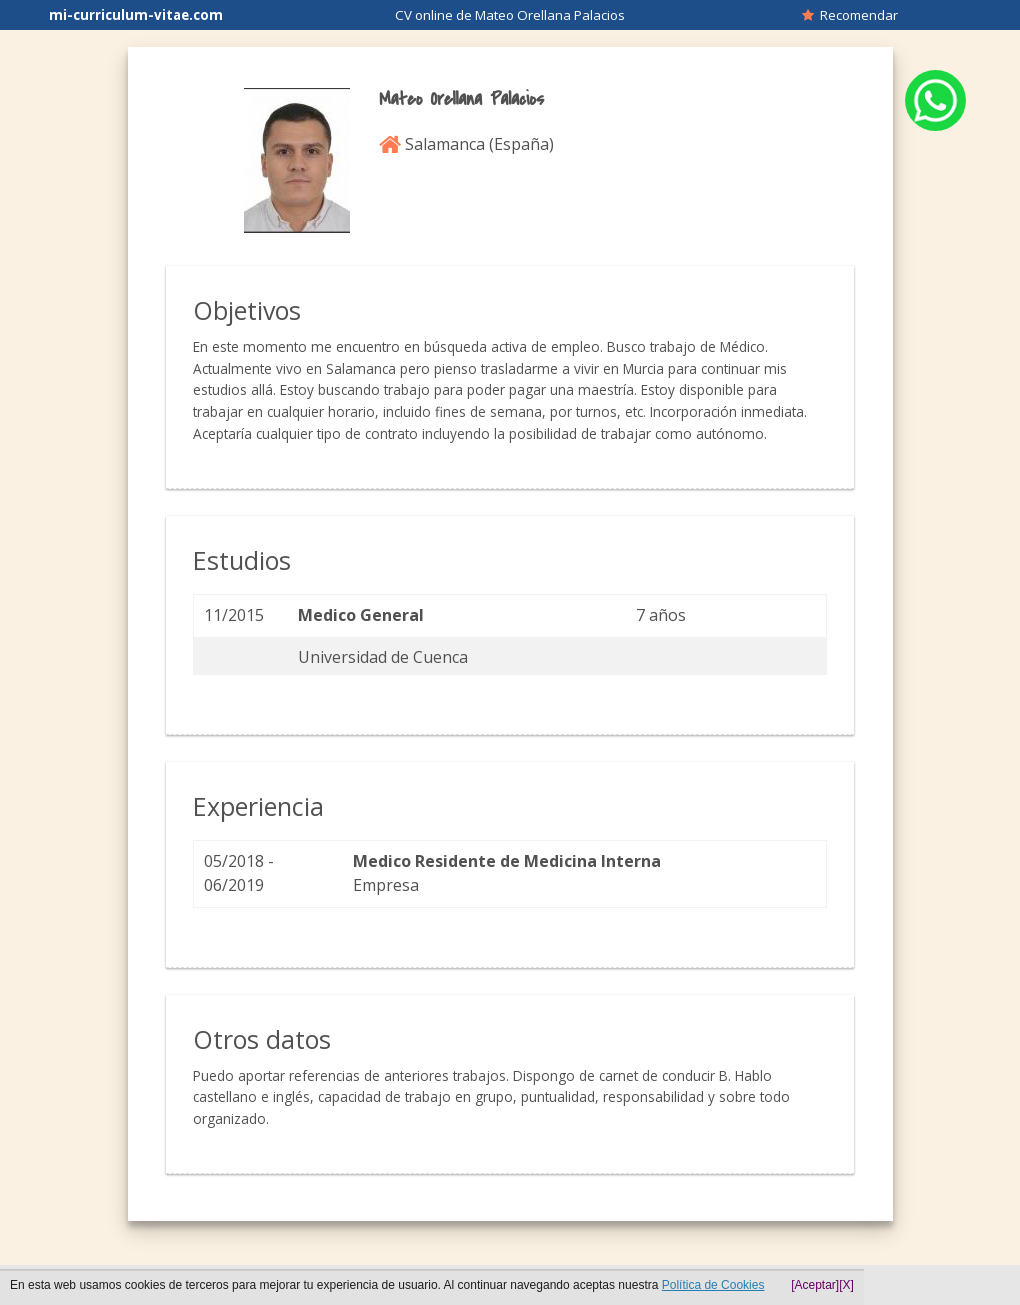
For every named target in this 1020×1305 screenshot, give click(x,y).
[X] (846, 1285)
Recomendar (850, 15)
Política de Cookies (713, 1285)
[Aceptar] (815, 1285)
